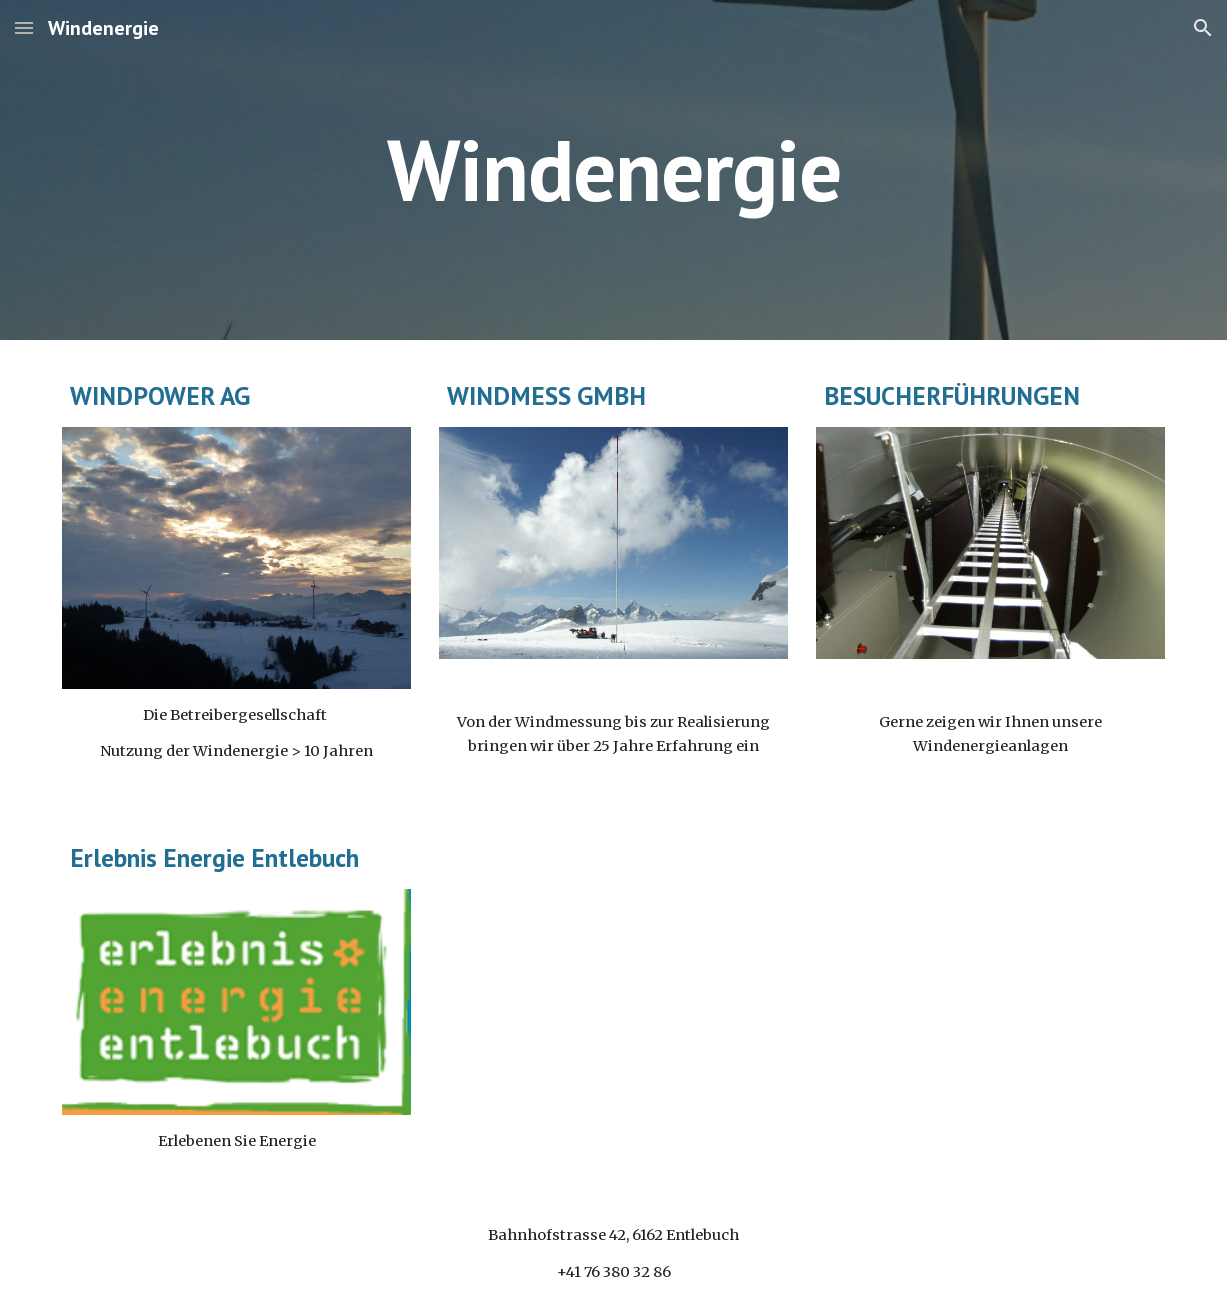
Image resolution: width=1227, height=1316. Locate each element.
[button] (24, 27)
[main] (613, 169)
